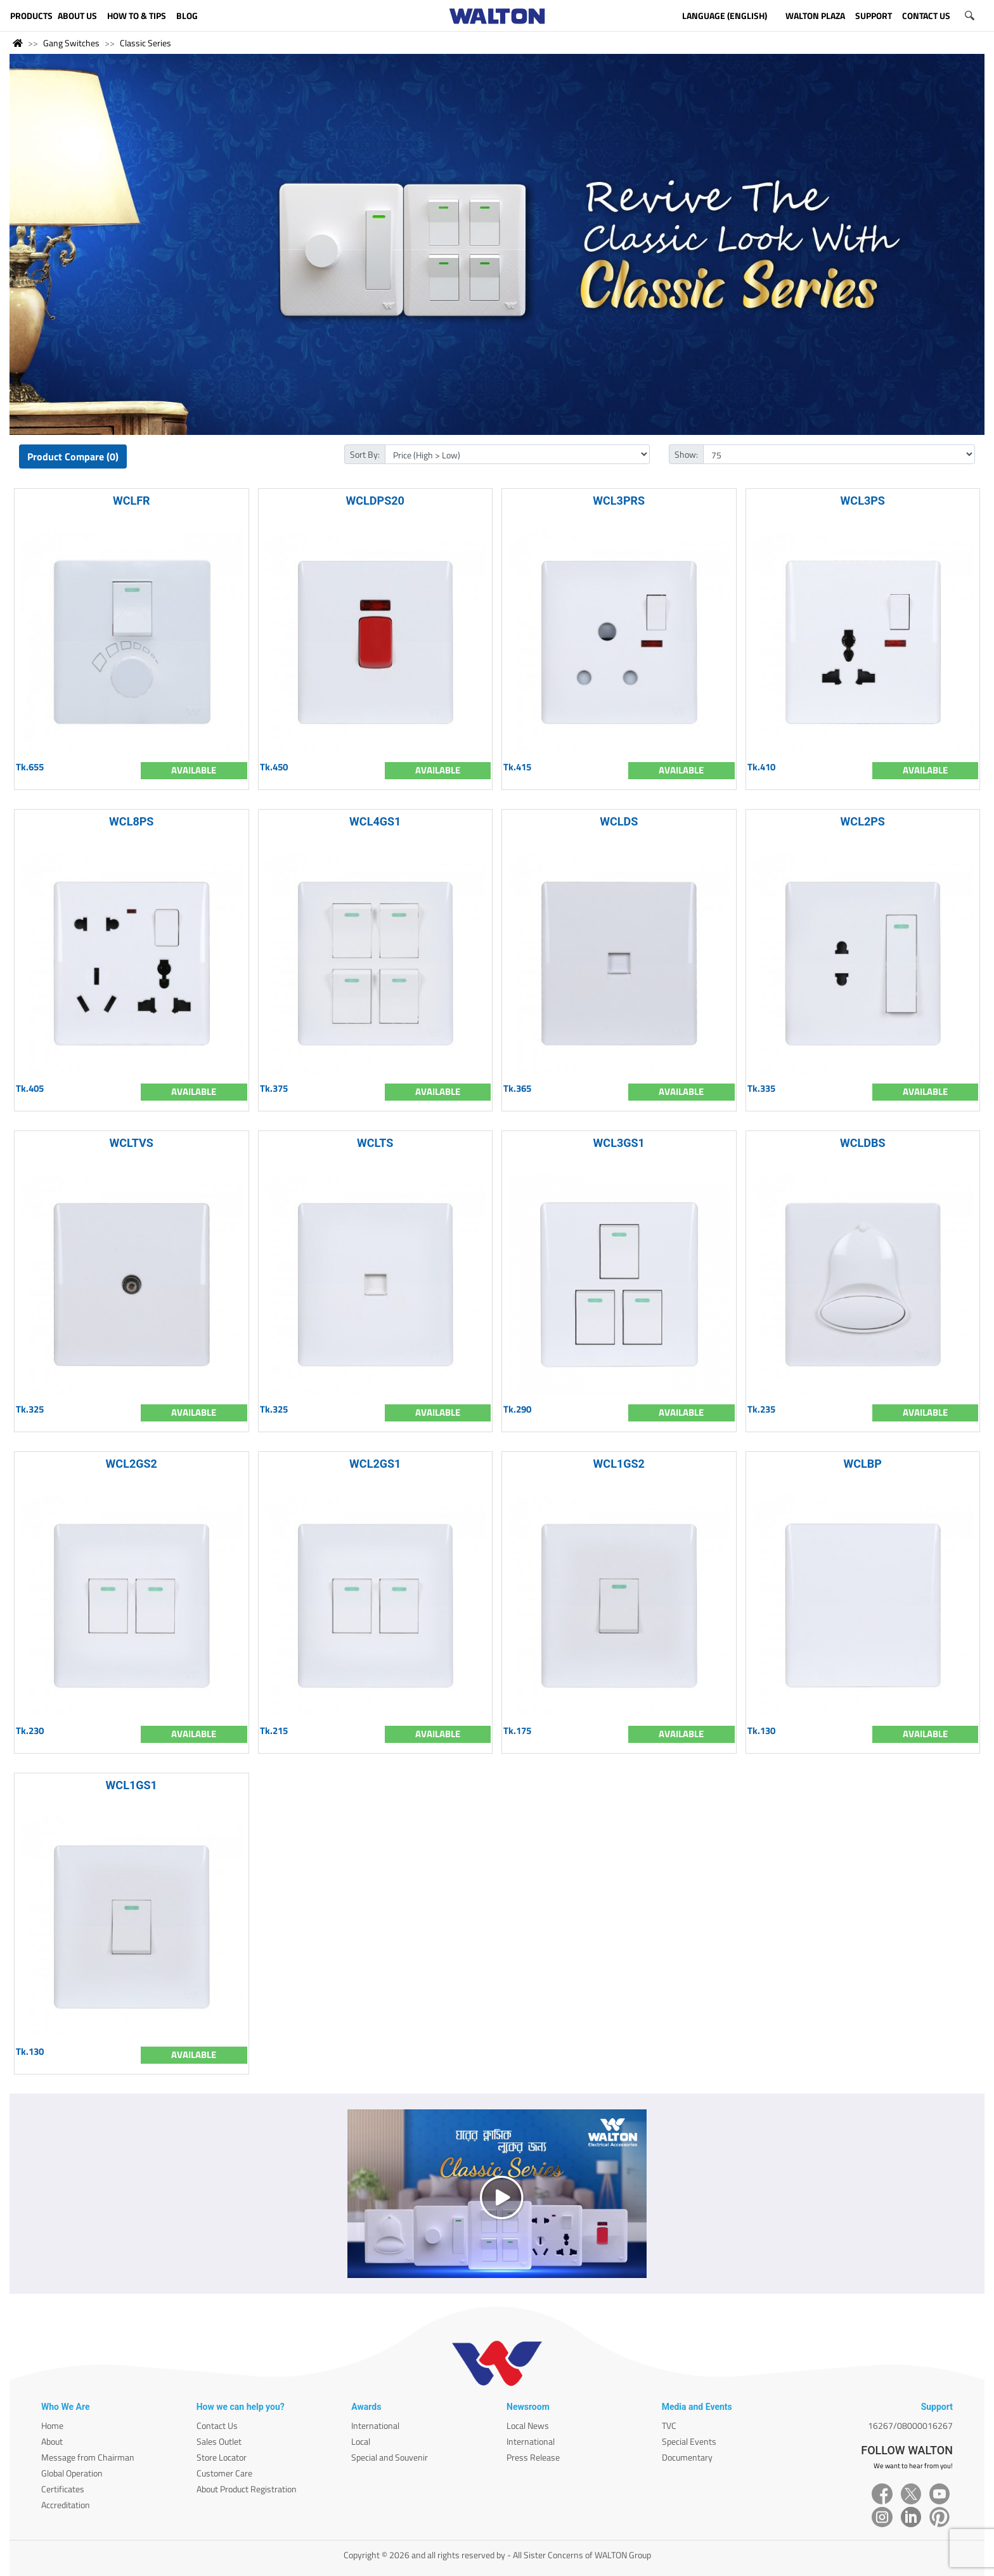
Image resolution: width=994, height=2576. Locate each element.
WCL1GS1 (131, 1785)
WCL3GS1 (619, 1142)
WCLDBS (863, 1142)
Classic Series (145, 42)
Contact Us (217, 2425)
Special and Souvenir (389, 2457)
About (52, 2441)
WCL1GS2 (619, 1463)
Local (360, 2441)
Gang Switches (71, 42)
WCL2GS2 (131, 1463)
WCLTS (375, 1142)
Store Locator (222, 2457)
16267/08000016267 (910, 2425)
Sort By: (365, 454)
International (375, 2425)
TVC (669, 2425)
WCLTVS (131, 1142)
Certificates (62, 2488)
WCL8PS (131, 821)
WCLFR (131, 500)
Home (52, 2425)
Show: (686, 454)
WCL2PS (863, 821)
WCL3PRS (619, 500)
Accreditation (65, 2504)
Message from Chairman (87, 2457)
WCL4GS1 (375, 821)
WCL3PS (863, 500)
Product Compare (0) (73, 456)
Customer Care (224, 2473)
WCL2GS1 (375, 1463)
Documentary (687, 2457)
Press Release (533, 2457)
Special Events (689, 2441)
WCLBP (863, 1463)
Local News (528, 2425)
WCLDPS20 (375, 500)
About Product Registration (247, 2488)
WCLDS (619, 821)
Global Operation (72, 2473)
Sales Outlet (219, 2441)
